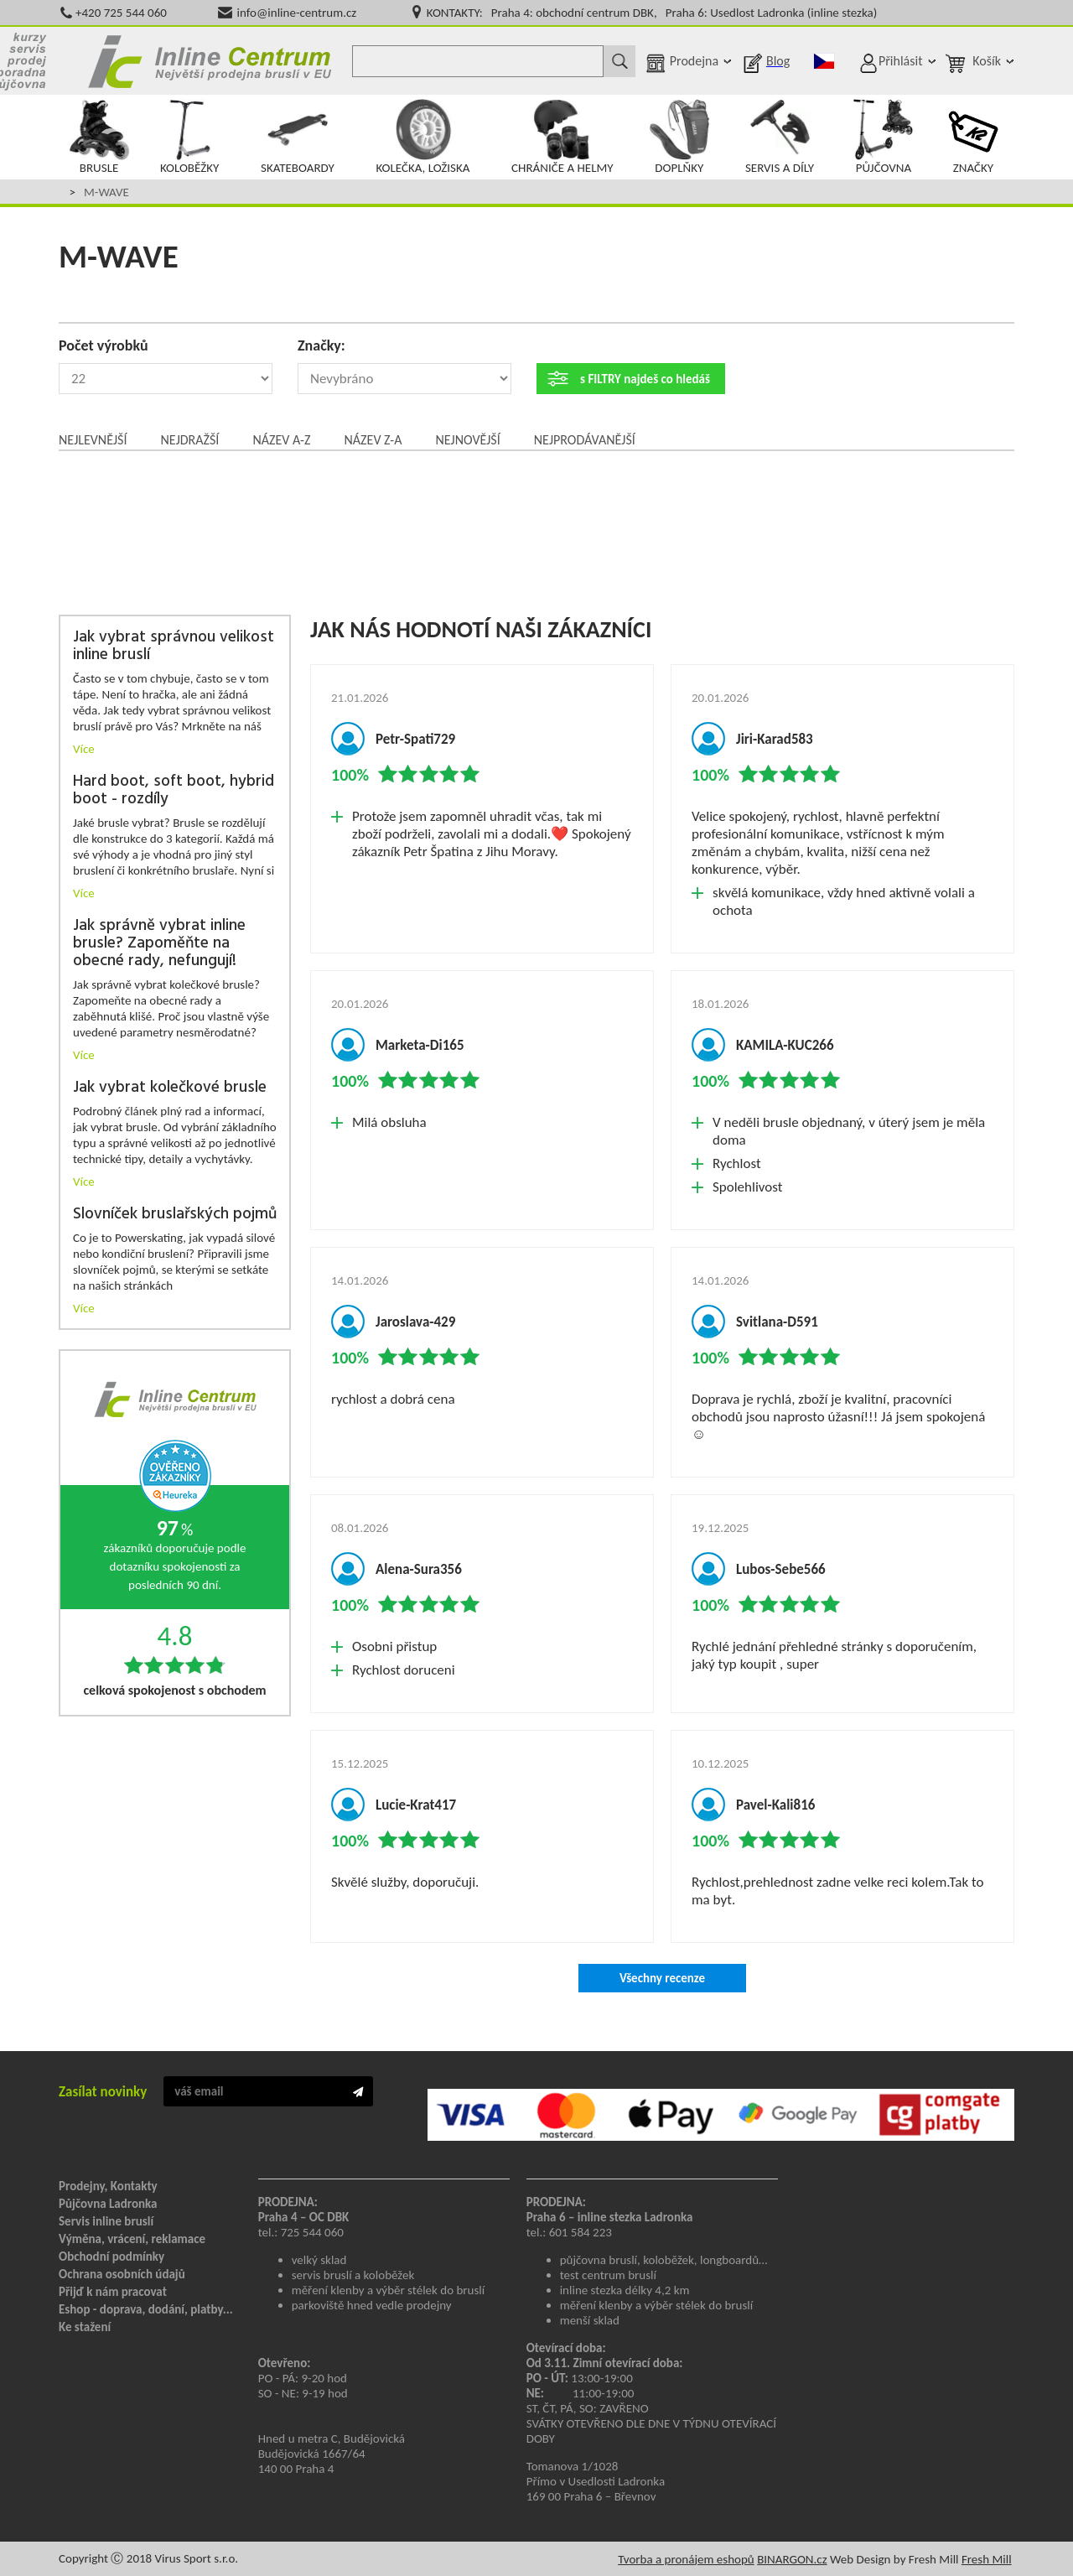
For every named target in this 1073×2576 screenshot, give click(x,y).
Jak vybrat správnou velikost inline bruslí (173, 646)
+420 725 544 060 (121, 12)
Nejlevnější (93, 440)
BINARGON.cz (792, 2559)
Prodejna (694, 61)
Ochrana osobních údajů (122, 2274)
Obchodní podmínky (111, 2256)
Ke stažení (85, 2326)
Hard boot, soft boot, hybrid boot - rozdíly (173, 790)
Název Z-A (373, 440)
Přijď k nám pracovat (113, 2291)
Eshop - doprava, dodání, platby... (146, 2309)
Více (84, 748)
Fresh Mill (987, 2559)
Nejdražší (189, 440)
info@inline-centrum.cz (297, 12)
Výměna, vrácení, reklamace (132, 2238)
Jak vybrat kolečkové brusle (170, 1088)
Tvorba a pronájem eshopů (686, 2559)
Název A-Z (281, 440)
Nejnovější (467, 440)
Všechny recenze (662, 1978)
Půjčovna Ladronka (108, 2203)
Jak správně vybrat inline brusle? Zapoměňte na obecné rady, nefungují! (159, 943)
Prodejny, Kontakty (108, 2186)
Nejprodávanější (584, 440)
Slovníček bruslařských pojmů (175, 1214)
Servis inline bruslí (106, 2221)
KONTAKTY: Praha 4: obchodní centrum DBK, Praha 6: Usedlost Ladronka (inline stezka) (652, 12)
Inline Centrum (209, 61)
